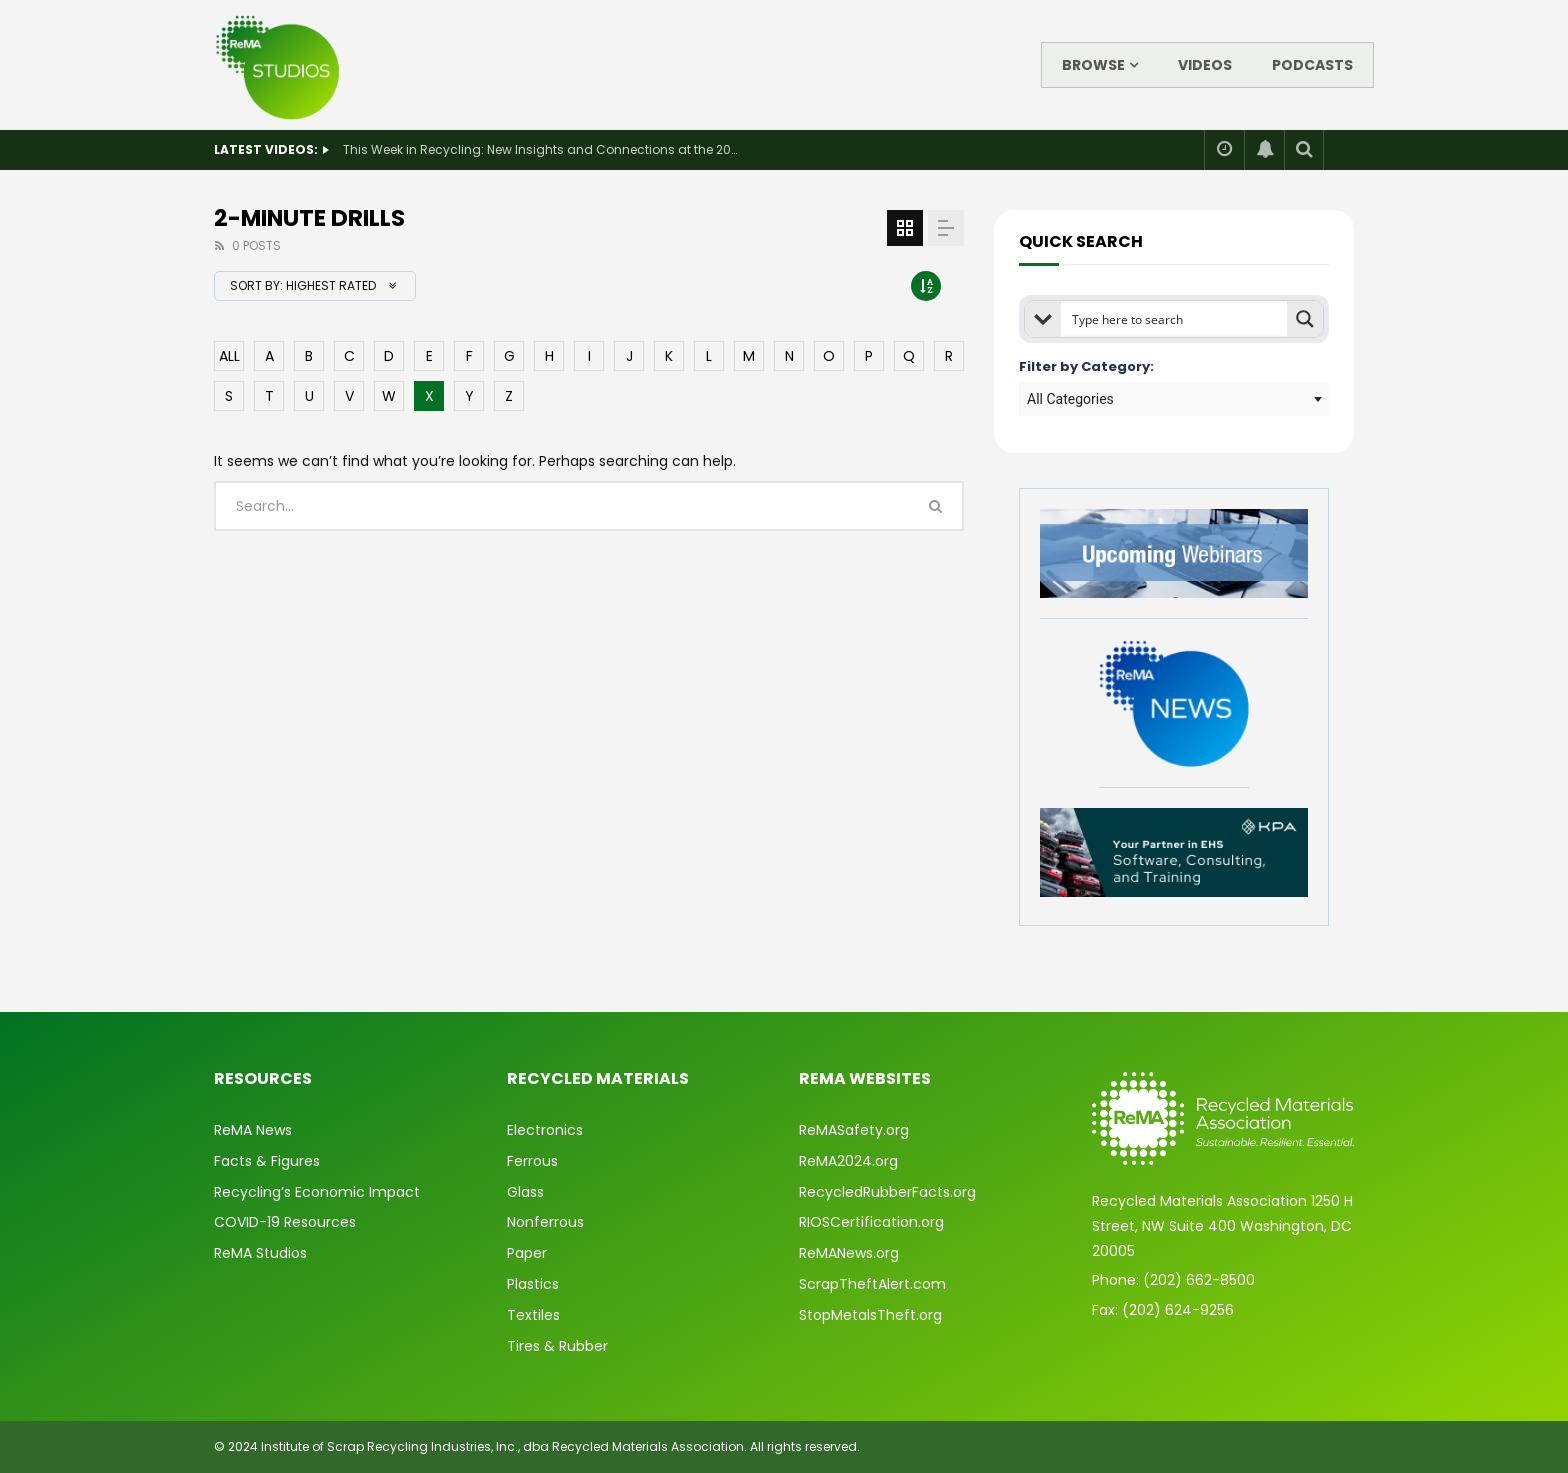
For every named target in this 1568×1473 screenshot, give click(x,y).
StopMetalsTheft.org (870, 1315)
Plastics (533, 1284)
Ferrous (532, 1161)
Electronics (545, 1130)
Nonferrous (545, 1222)
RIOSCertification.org (871, 1222)
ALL (229, 356)
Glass (525, 1192)
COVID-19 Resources (285, 1222)
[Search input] (1175, 319)
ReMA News (253, 1130)
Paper (527, 1253)
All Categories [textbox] (1070, 399)
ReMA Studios (260, 1253)
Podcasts (1312, 65)
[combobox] (1174, 399)
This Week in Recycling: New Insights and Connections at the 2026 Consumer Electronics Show (543, 149)
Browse (1093, 65)
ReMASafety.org (854, 1130)
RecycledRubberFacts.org (887, 1192)
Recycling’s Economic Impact (317, 1192)
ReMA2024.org (848, 1161)
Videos (1205, 65)
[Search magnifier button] (1305, 319)
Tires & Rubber (557, 1346)
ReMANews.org (849, 1253)
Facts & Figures (267, 1161)
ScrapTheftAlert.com (872, 1284)
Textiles (533, 1315)
